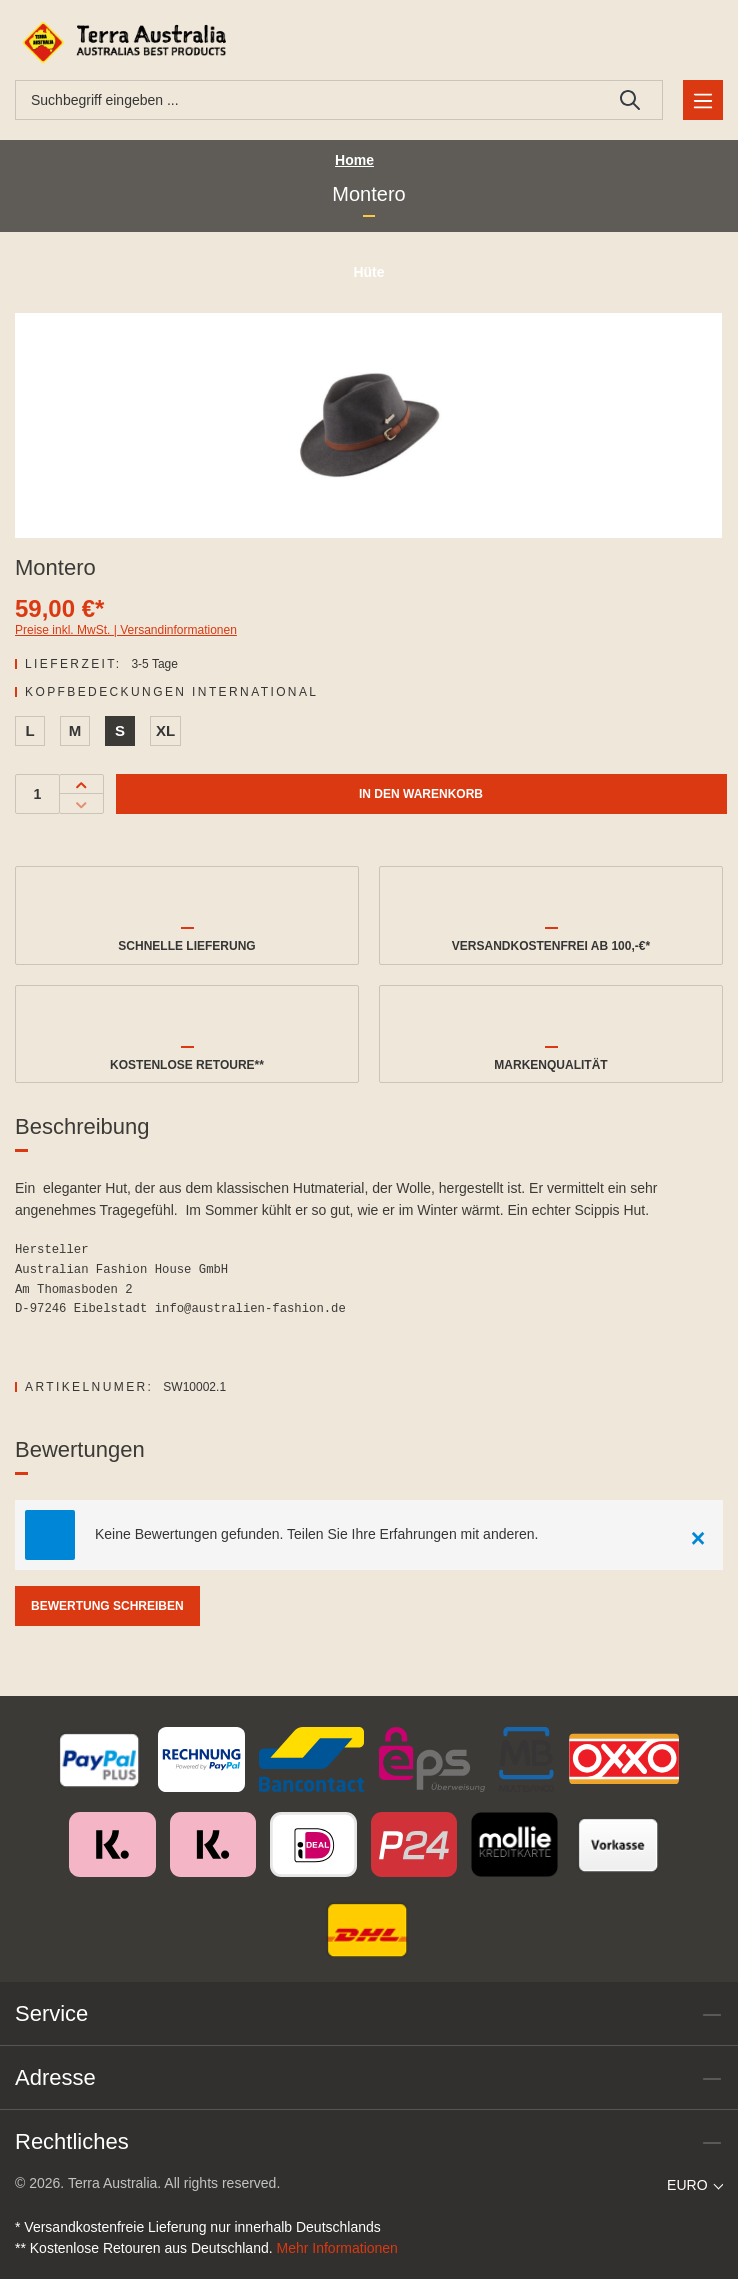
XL (165, 730)
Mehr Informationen (337, 2248)
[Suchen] (630, 100)
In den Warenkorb (421, 794)
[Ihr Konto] (672, 42)
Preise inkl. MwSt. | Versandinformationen (126, 630)
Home (354, 160)
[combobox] (307, 100)
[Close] (698, 1535)
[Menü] (703, 100)
